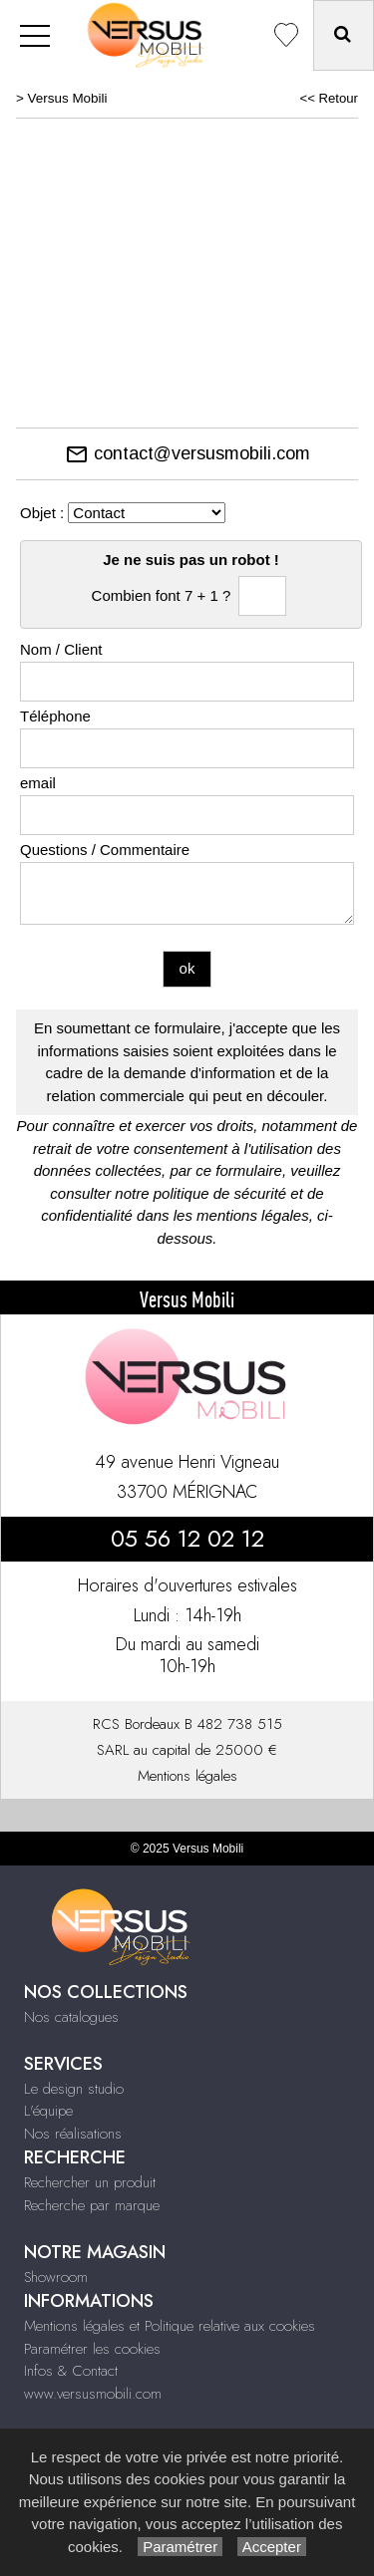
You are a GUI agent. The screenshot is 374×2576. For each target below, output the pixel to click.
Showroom (56, 2277)
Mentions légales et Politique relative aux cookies (169, 2326)
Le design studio (74, 2089)
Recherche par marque (92, 2205)
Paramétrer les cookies (92, 2349)
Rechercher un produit (90, 2182)
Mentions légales (187, 1776)
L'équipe (48, 2111)
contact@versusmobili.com (187, 453)
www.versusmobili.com (93, 2394)
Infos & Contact (71, 2371)
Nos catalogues (71, 2017)
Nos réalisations (73, 2134)
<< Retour (328, 98)
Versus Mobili (68, 98)
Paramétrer (180, 2546)
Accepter (271, 2546)
